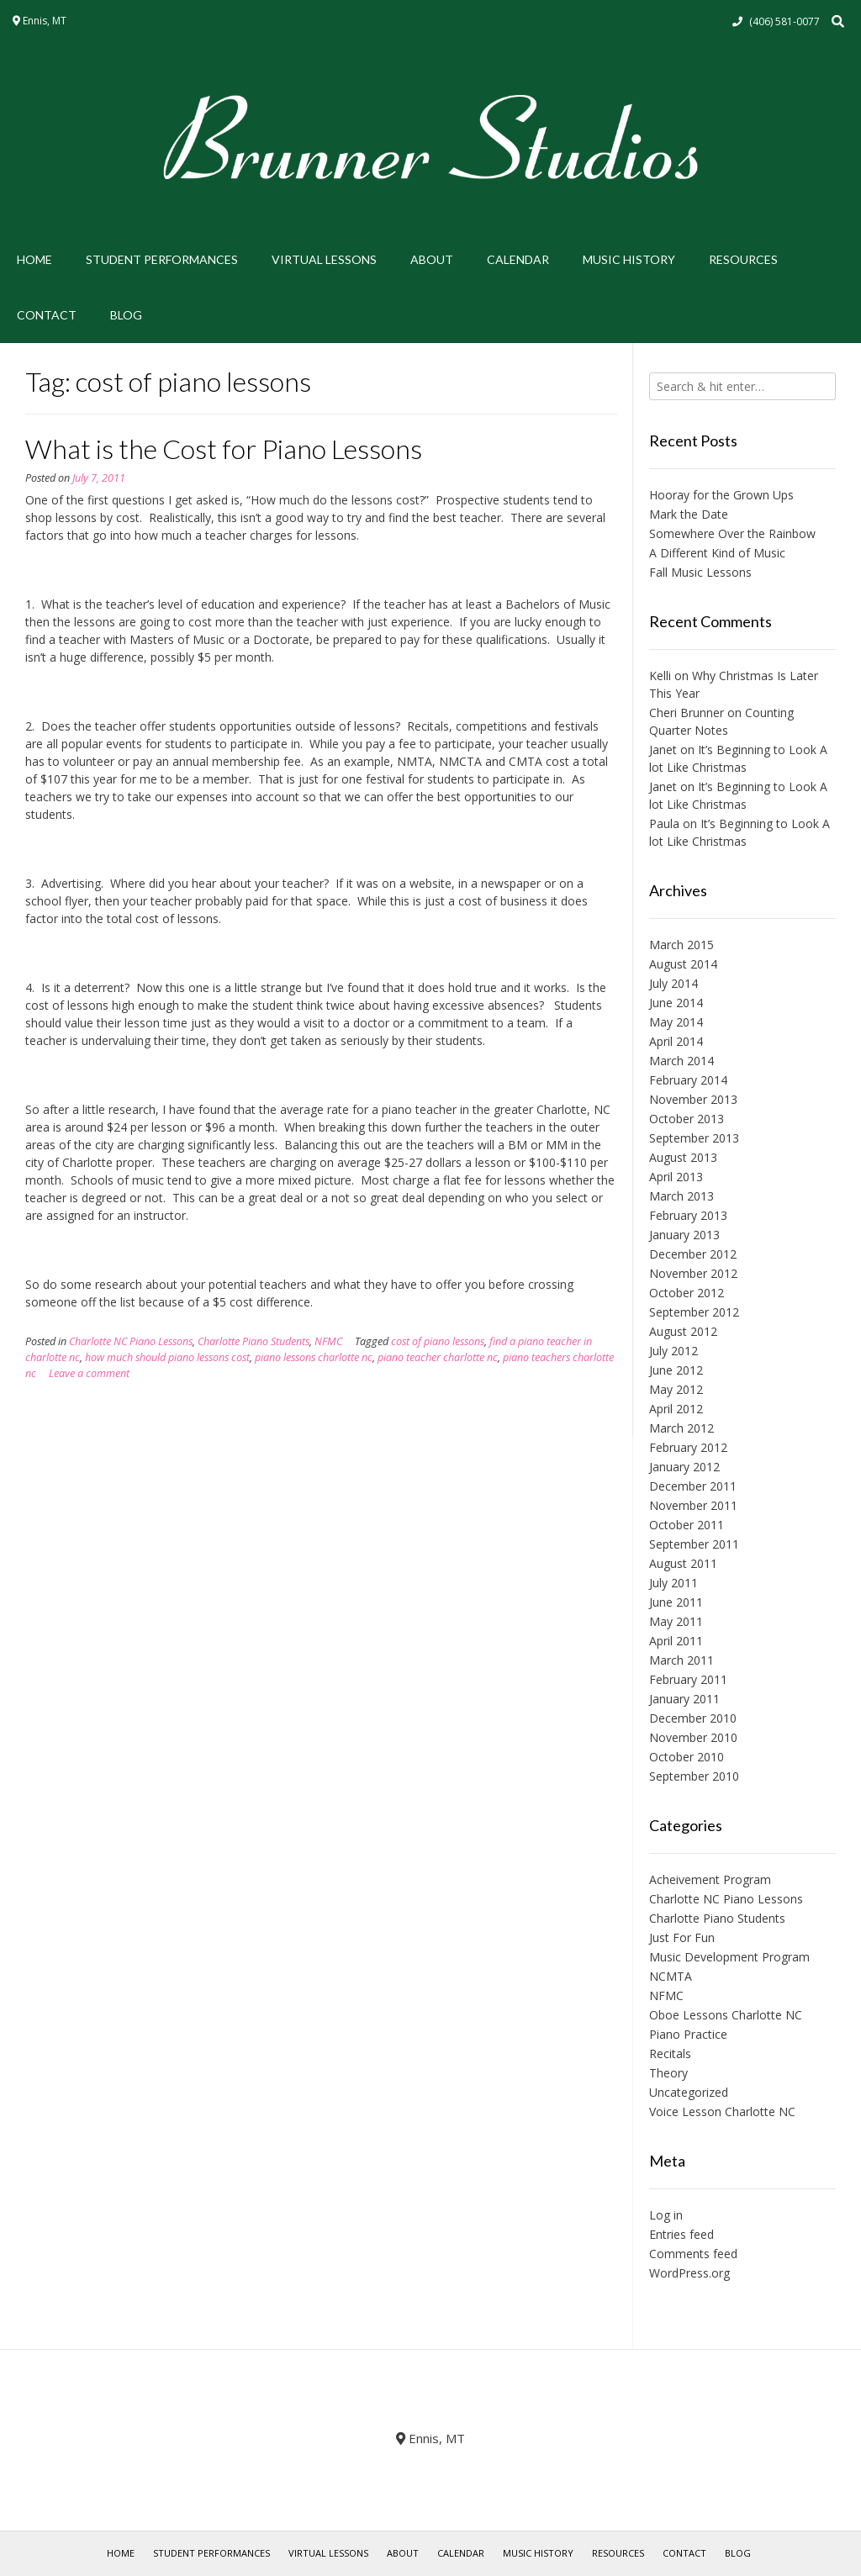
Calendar (518, 259)
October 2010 (686, 1757)
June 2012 (676, 1370)
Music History (629, 259)
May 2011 (676, 1621)
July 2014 (673, 983)
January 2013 (684, 1235)
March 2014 (681, 1061)
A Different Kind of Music (717, 553)
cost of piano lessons (437, 1341)
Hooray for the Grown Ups (721, 495)
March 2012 (681, 1428)
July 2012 (673, 1351)
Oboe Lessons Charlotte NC (725, 2015)
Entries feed (681, 2234)
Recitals (670, 2053)
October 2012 (686, 1293)
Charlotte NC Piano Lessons (131, 1341)
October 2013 (686, 1119)
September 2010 (694, 1776)
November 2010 (693, 1737)
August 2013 (683, 1157)
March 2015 (681, 945)
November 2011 (693, 1505)
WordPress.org (689, 2273)
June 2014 (676, 1003)
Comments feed (693, 2254)
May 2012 (676, 1389)
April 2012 (676, 1409)
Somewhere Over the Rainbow (732, 533)
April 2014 (676, 1041)
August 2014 (683, 964)
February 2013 (688, 1215)
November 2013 (693, 1099)
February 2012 (688, 1447)
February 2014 (688, 1080)
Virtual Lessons (324, 259)
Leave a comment (89, 1373)
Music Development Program (729, 1957)
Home (34, 259)
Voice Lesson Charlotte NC (722, 2111)
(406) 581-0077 (784, 21)
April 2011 (676, 1641)
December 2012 (693, 1254)
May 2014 (676, 1022)
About (431, 259)
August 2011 (683, 1563)
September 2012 (694, 1312)
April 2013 (676, 1177)
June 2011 (676, 1602)
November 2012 (693, 1273)
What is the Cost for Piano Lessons (223, 448)
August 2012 (683, 1331)
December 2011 (693, 1486)
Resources (743, 259)
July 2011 (673, 1583)
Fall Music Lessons (700, 572)
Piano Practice (688, 2034)
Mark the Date (688, 514)
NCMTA (670, 1976)
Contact (47, 315)
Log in (666, 2215)
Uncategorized (688, 2092)
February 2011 (688, 1679)
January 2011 (684, 1699)
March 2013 (681, 1196)
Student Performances (162, 259)
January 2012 (684, 1467)
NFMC (328, 1341)
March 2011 (681, 1660)
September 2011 (694, 1544)
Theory (668, 2073)
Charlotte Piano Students (253, 1341)
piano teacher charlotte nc (438, 1357)
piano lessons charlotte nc (313, 1357)
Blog (126, 315)
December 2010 (693, 1718)
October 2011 (686, 1525)
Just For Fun (682, 1937)
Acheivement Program (710, 1879)
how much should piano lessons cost (167, 1357)
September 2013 (694, 1138)
